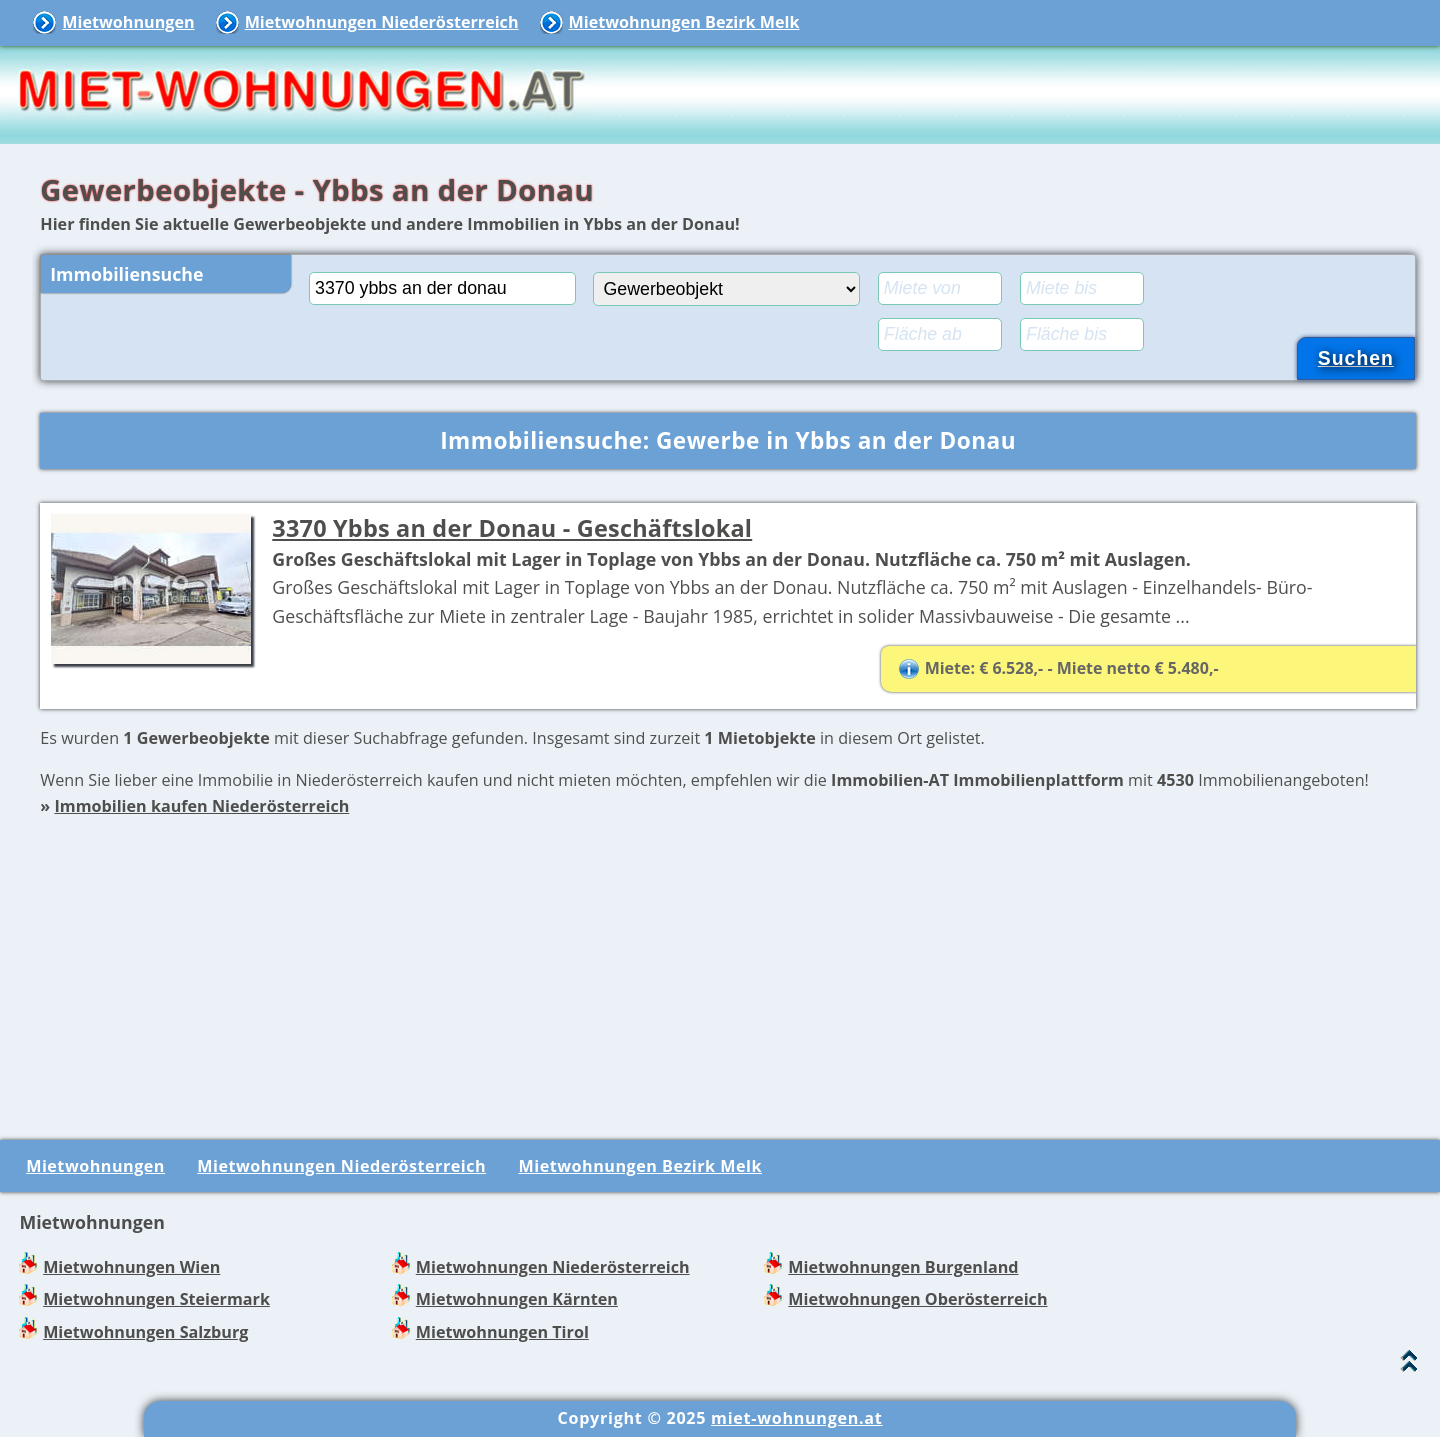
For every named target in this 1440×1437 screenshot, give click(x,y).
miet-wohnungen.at (796, 1418)
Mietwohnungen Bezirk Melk (684, 22)
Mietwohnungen (128, 22)
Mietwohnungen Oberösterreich (917, 1299)
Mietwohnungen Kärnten (517, 1299)
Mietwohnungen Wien (131, 1267)
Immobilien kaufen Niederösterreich (201, 806)
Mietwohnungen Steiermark (156, 1299)
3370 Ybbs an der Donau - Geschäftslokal (512, 528)
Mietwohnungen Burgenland (903, 1267)
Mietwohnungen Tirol (502, 1332)
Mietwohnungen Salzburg (145, 1332)
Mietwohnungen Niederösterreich (382, 22)
